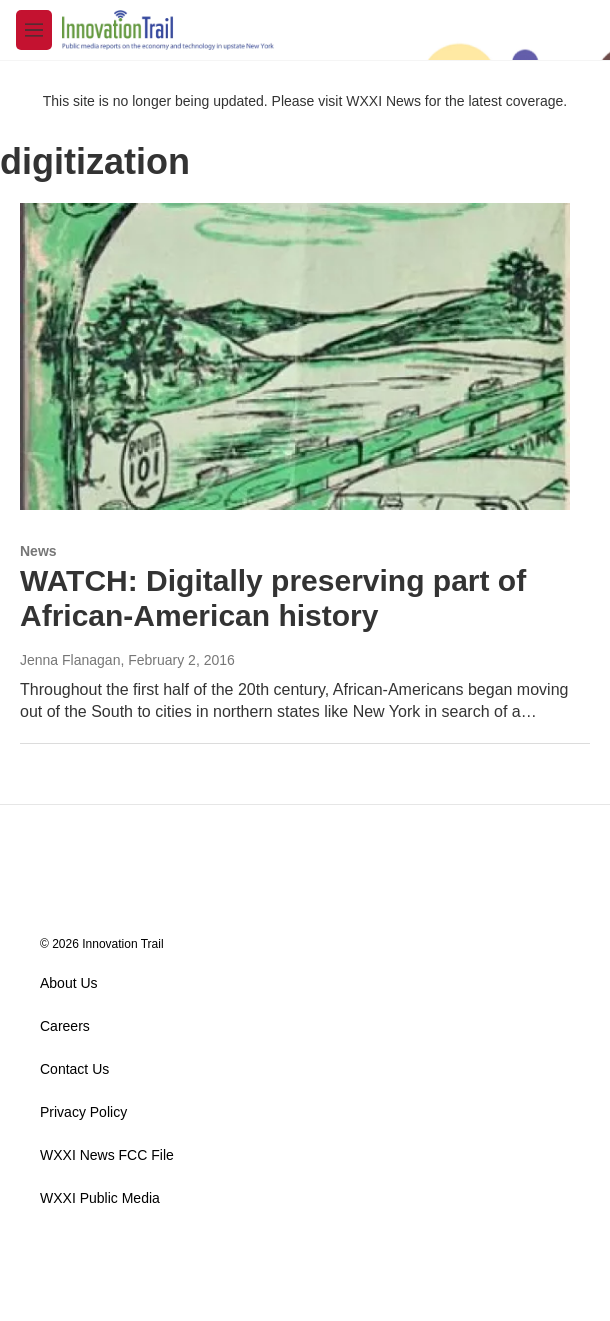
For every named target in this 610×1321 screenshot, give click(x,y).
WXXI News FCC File (107, 1155)
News (38, 551)
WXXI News (383, 101)
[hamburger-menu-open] (34, 30)
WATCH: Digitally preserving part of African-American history (273, 598)
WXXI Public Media (100, 1198)
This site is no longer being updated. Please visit (195, 101)
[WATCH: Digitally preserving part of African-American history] (295, 356)
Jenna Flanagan (70, 660)
